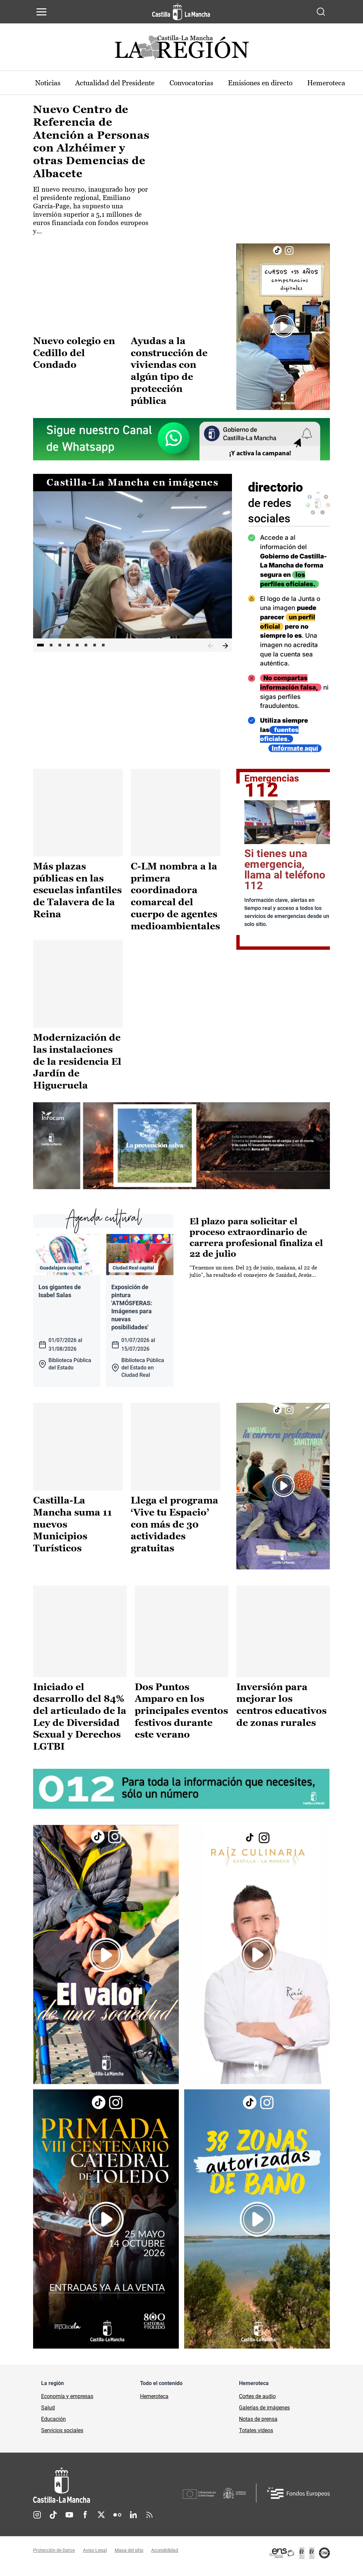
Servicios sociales (62, 2437)
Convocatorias (201, 83)
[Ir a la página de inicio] (181, 11)
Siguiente (225, 646)
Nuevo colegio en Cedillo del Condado (74, 353)
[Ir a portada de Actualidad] (181, 49)
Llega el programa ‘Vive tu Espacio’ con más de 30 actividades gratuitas (174, 1531)
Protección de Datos (54, 2557)
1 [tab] (40, 645)
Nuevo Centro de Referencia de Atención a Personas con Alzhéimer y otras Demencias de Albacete (91, 142)
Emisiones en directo (275, 83)
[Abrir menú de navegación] (41, 11)
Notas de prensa (258, 2425)
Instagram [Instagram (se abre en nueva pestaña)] (37, 2521)
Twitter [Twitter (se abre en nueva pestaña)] (101, 2521)
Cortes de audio (257, 2402)
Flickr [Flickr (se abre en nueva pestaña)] (117, 2521)
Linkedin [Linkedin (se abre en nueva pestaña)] (133, 2521)
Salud (48, 2414)
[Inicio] (108, 2491)
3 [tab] (59, 645)
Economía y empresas (67, 2402)
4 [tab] (68, 645)
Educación (53, 2425)
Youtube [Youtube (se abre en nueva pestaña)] (69, 2521)
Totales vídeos (256, 2437)
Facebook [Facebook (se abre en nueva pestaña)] (85, 2521)
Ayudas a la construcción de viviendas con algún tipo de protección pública (169, 370)
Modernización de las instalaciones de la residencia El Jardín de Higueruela (77, 1070)
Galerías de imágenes (264, 2414)
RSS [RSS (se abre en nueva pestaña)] (149, 2521)
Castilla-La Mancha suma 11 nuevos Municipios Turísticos (72, 1531)
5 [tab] (77, 645)
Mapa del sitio (129, 2557)
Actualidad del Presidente (120, 83)
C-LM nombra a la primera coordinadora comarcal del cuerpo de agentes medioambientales (175, 905)
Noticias (49, 83)
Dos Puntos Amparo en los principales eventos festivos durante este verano (181, 1718)
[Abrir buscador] (321, 12)
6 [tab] (86, 645)
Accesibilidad (164, 2557)
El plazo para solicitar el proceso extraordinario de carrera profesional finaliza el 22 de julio (256, 1245)
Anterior (211, 646)
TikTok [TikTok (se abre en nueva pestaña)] (53, 2521)
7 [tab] (94, 645)
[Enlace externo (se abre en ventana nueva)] (283, 327)
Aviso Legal (95, 2557)
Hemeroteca (154, 2402)
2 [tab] (51, 645)
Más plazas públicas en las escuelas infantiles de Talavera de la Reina (77, 900)
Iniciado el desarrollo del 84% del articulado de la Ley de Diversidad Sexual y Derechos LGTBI (79, 1723)
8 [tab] (103, 645)
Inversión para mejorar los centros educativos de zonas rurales (281, 1712)
